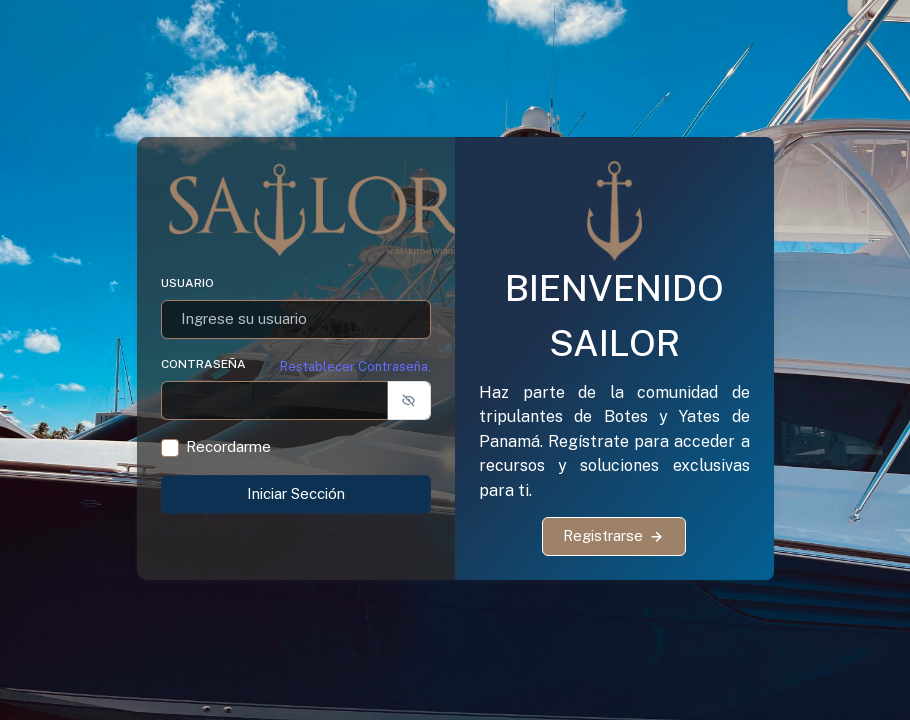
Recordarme (228, 446)
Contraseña (203, 364)
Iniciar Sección (296, 493)
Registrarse (614, 536)
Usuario (187, 283)
